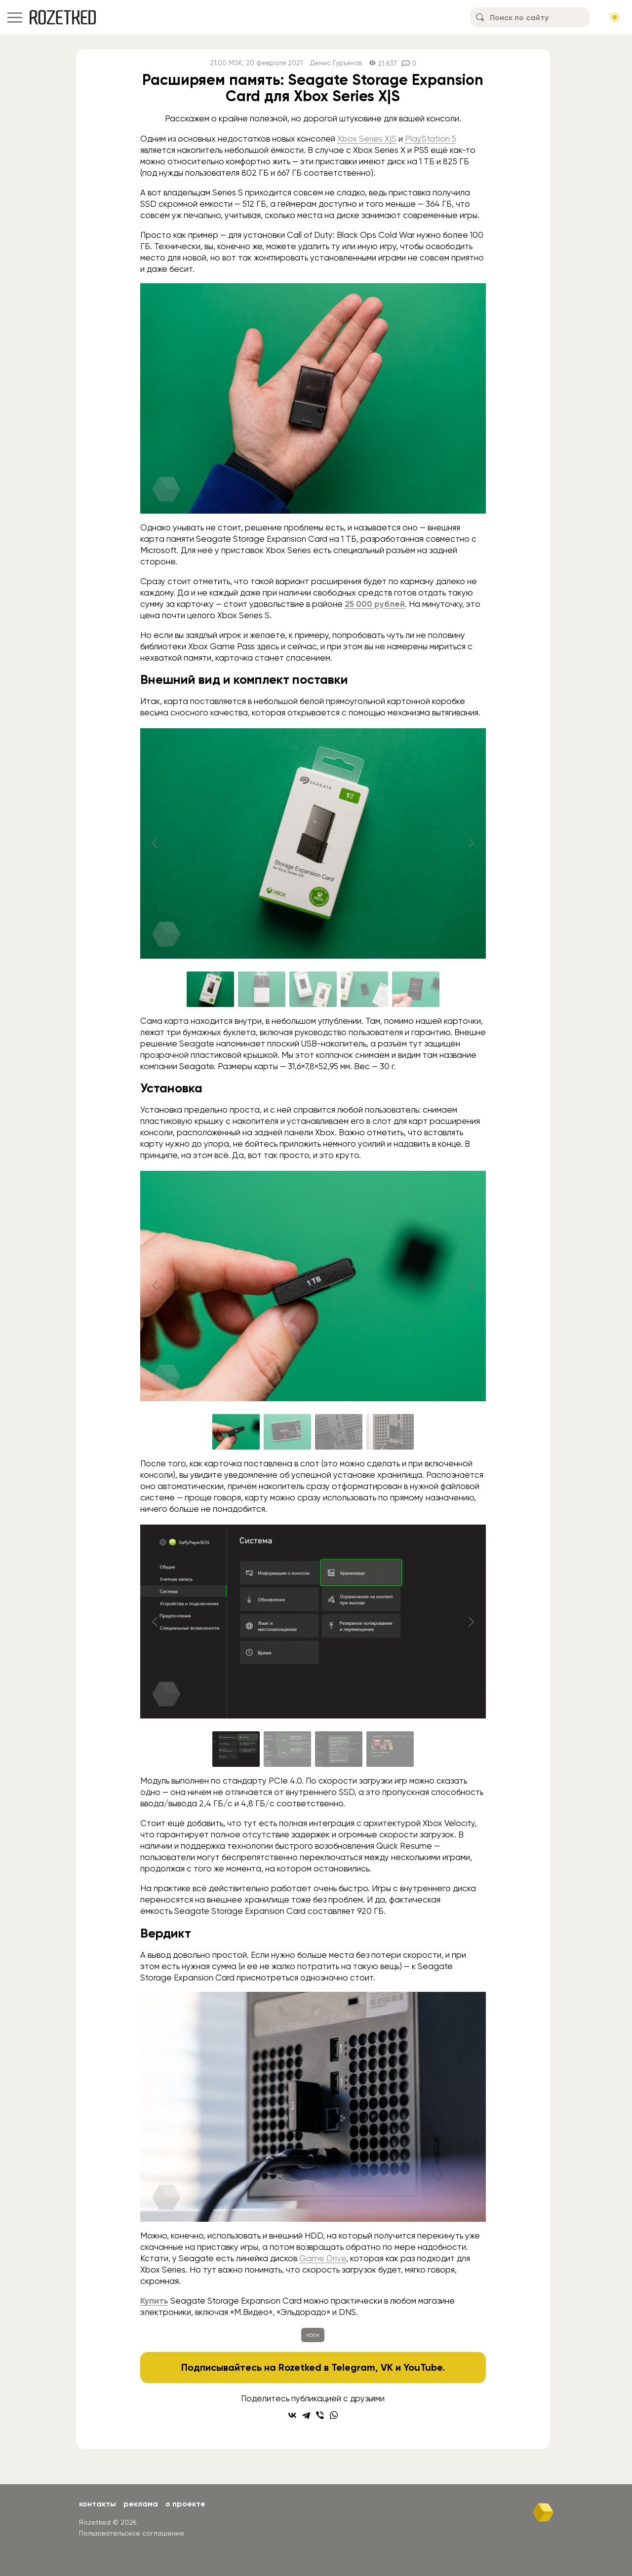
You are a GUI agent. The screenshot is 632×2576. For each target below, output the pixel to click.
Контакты (97, 2503)
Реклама (140, 2503)
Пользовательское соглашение (131, 2533)
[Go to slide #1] (210, 989)
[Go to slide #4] (364, 989)
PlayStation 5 (430, 139)
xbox (312, 2334)
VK (387, 2367)
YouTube (422, 2367)
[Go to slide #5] (415, 989)
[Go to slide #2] (261, 989)
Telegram (353, 2367)
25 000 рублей (375, 604)
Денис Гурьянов (336, 63)
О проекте (185, 2503)
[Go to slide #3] (313, 989)
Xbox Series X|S (366, 139)
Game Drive (322, 2258)
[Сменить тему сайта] (615, 17)
